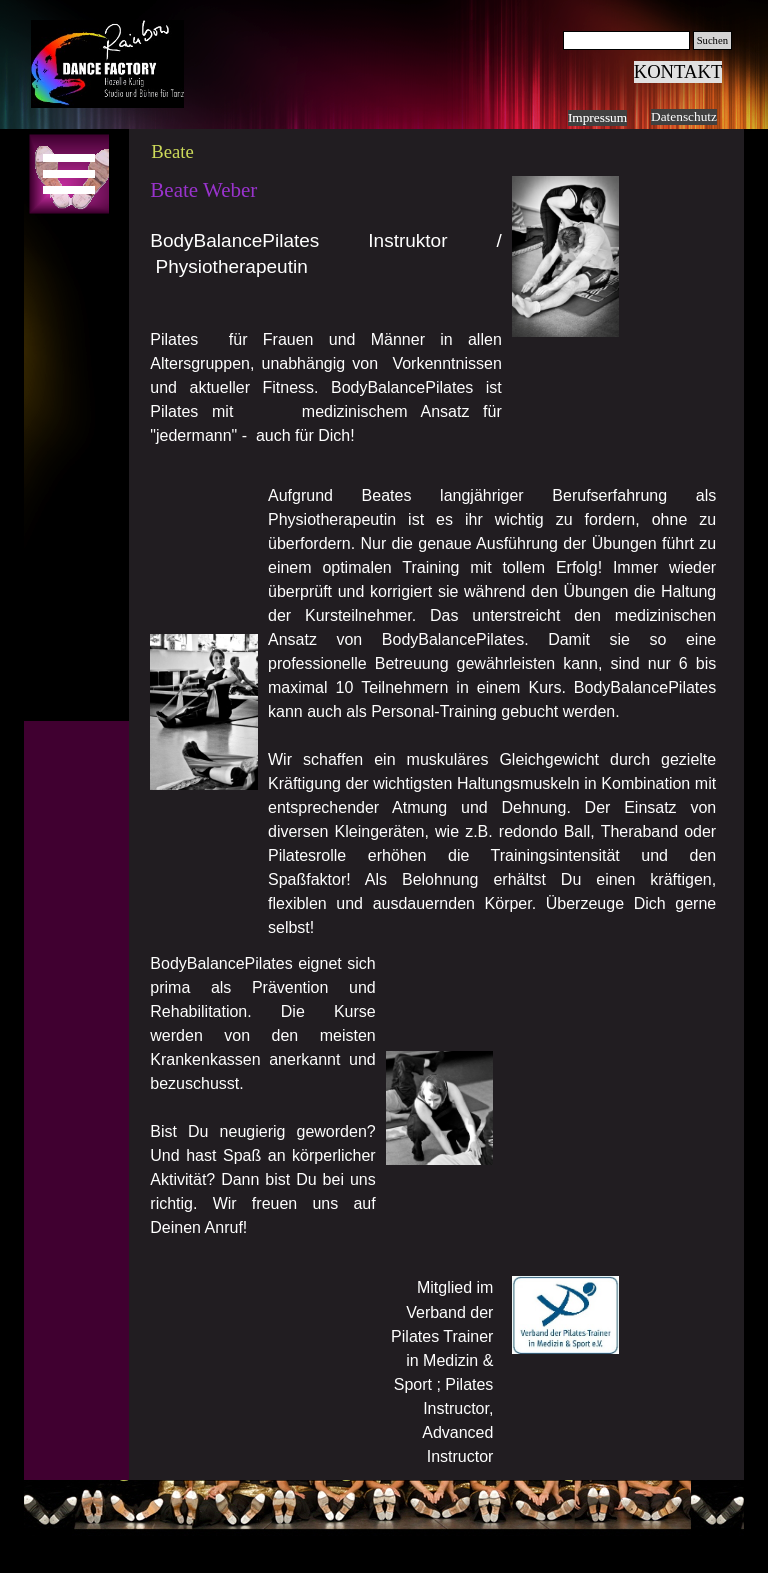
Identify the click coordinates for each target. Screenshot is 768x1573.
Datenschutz (684, 116)
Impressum (597, 117)
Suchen (712, 40)
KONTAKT (678, 71)
